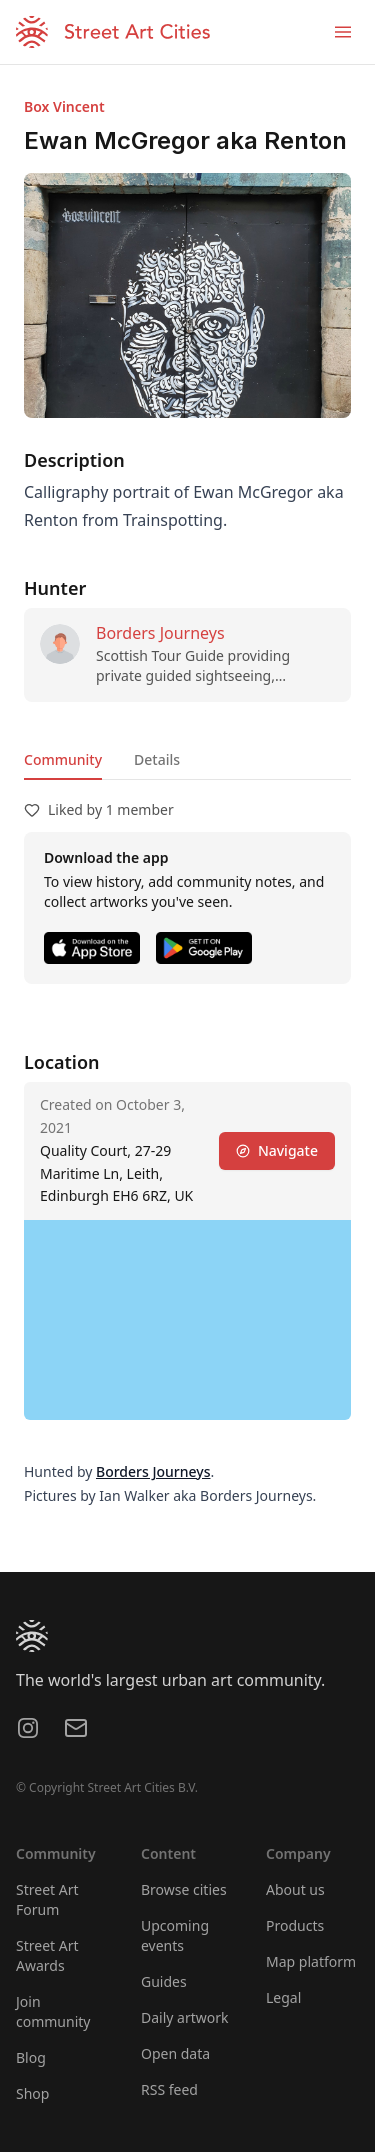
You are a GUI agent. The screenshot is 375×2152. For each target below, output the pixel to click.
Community (63, 759)
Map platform (311, 1961)
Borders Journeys (160, 633)
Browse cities (184, 1889)
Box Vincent (64, 106)
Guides (164, 1981)
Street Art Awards (47, 1955)
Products (295, 1925)
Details (157, 759)
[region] (187, 1320)
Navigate (277, 1150)
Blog (31, 2057)
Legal (283, 1997)
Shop (32, 2093)
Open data (175, 2053)
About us (295, 1889)
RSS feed (169, 2089)
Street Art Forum (47, 1899)
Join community (53, 2011)
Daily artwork (185, 2017)
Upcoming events (175, 1935)
